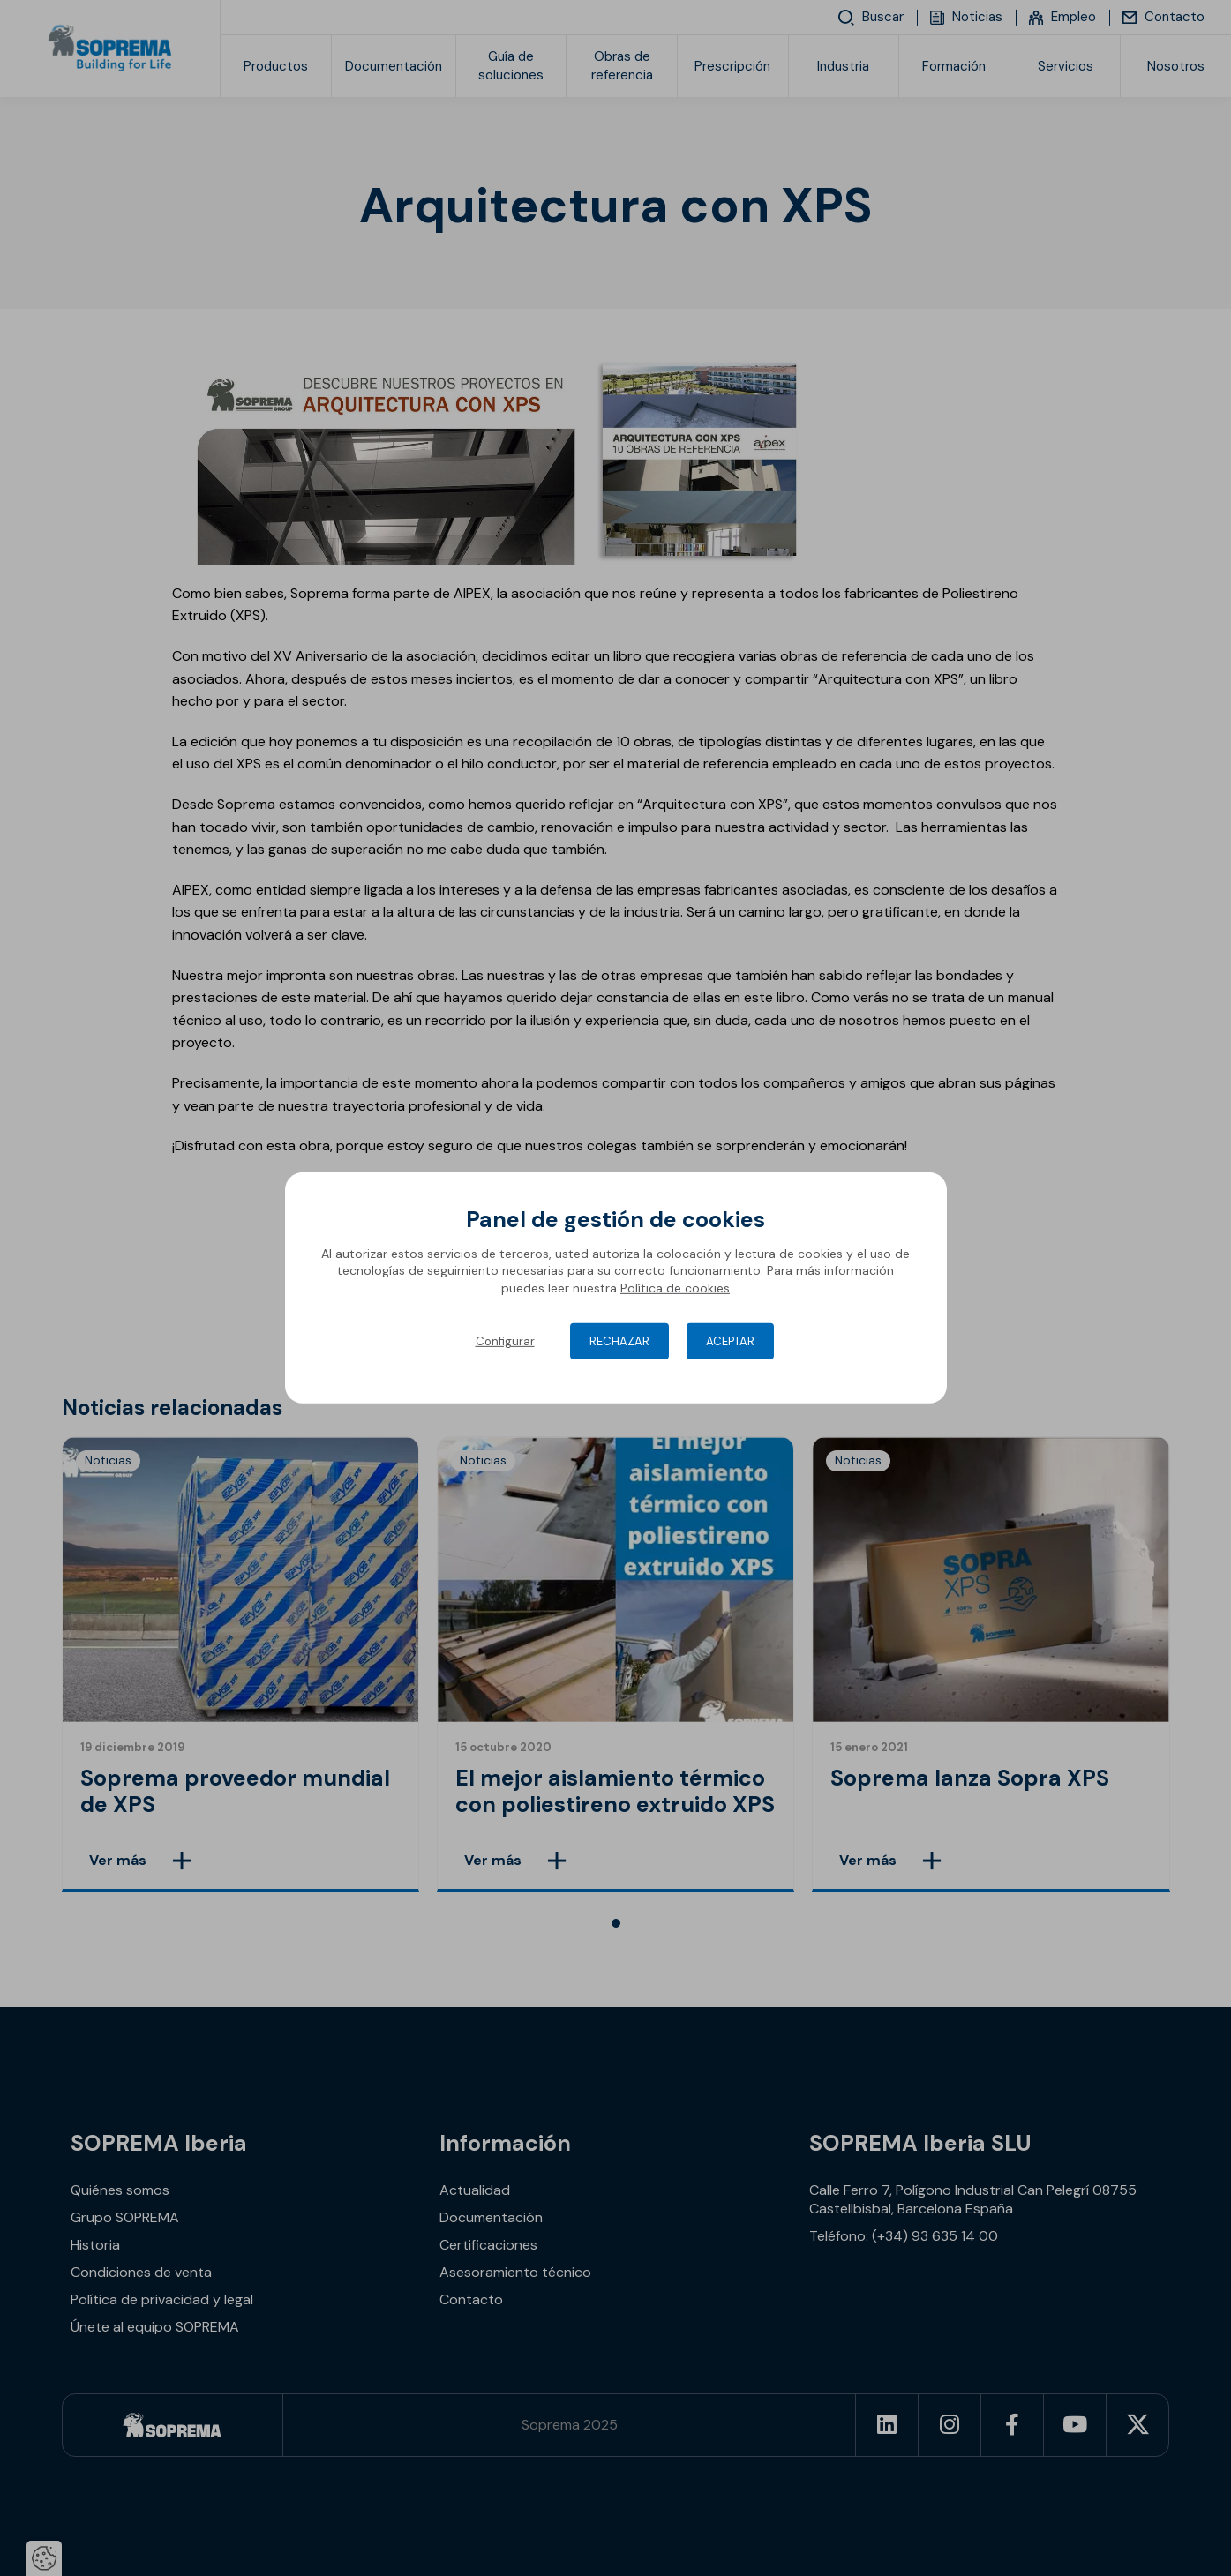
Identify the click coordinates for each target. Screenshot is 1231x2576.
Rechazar (619, 1341)
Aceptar (730, 1341)
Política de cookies (675, 1288)
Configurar (505, 1341)
